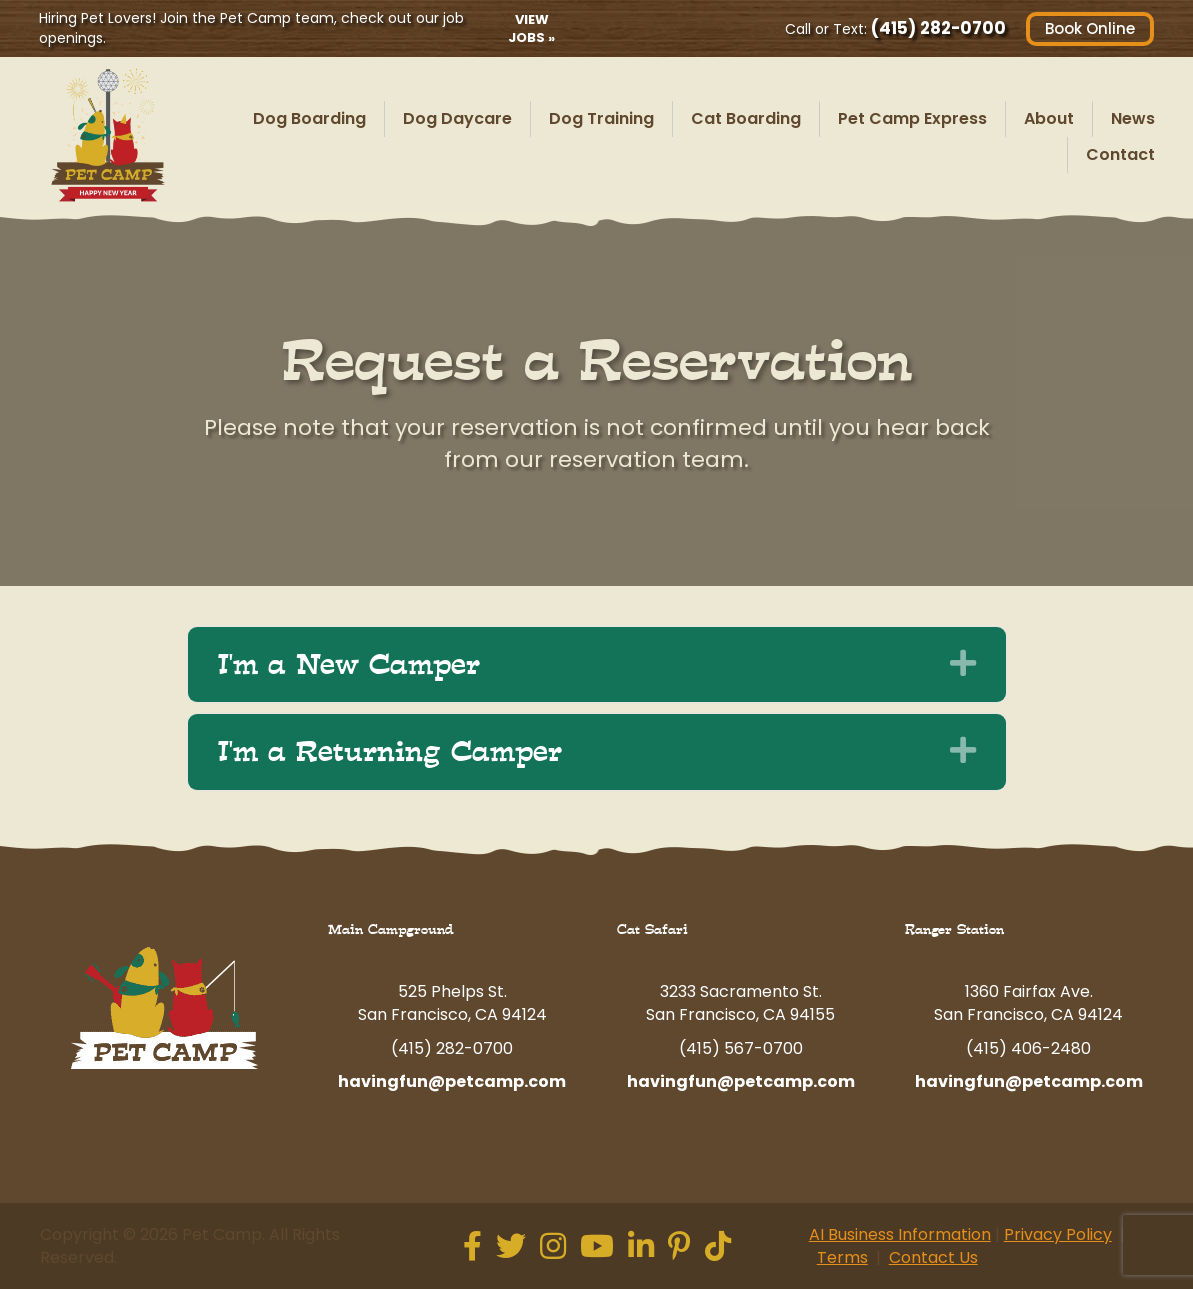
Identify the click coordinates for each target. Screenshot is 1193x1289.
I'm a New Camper (349, 665)
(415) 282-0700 (937, 28)
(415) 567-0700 (741, 1048)
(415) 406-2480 (1028, 1048)
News (1133, 118)
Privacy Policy (1058, 1234)
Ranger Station (954, 930)
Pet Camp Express (912, 118)
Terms (842, 1257)
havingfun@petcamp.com (452, 1081)
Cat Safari (652, 930)
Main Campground (391, 930)
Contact (1120, 154)
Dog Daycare (457, 118)
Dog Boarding (309, 118)
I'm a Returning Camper (390, 752)
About (1049, 118)
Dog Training (601, 118)
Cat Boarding (746, 118)
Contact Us (933, 1257)
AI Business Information (900, 1234)
